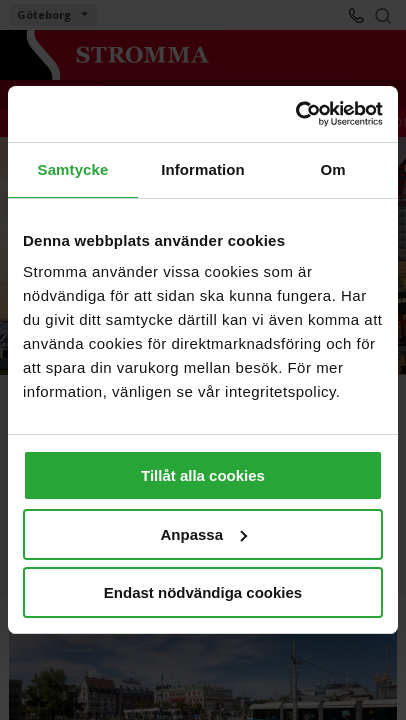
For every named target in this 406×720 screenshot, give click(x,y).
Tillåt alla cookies (203, 475)
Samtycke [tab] (73, 169)
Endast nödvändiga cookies (203, 592)
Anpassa (203, 534)
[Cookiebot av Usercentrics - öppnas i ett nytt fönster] (295, 114)
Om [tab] (332, 169)
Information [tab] (203, 169)
